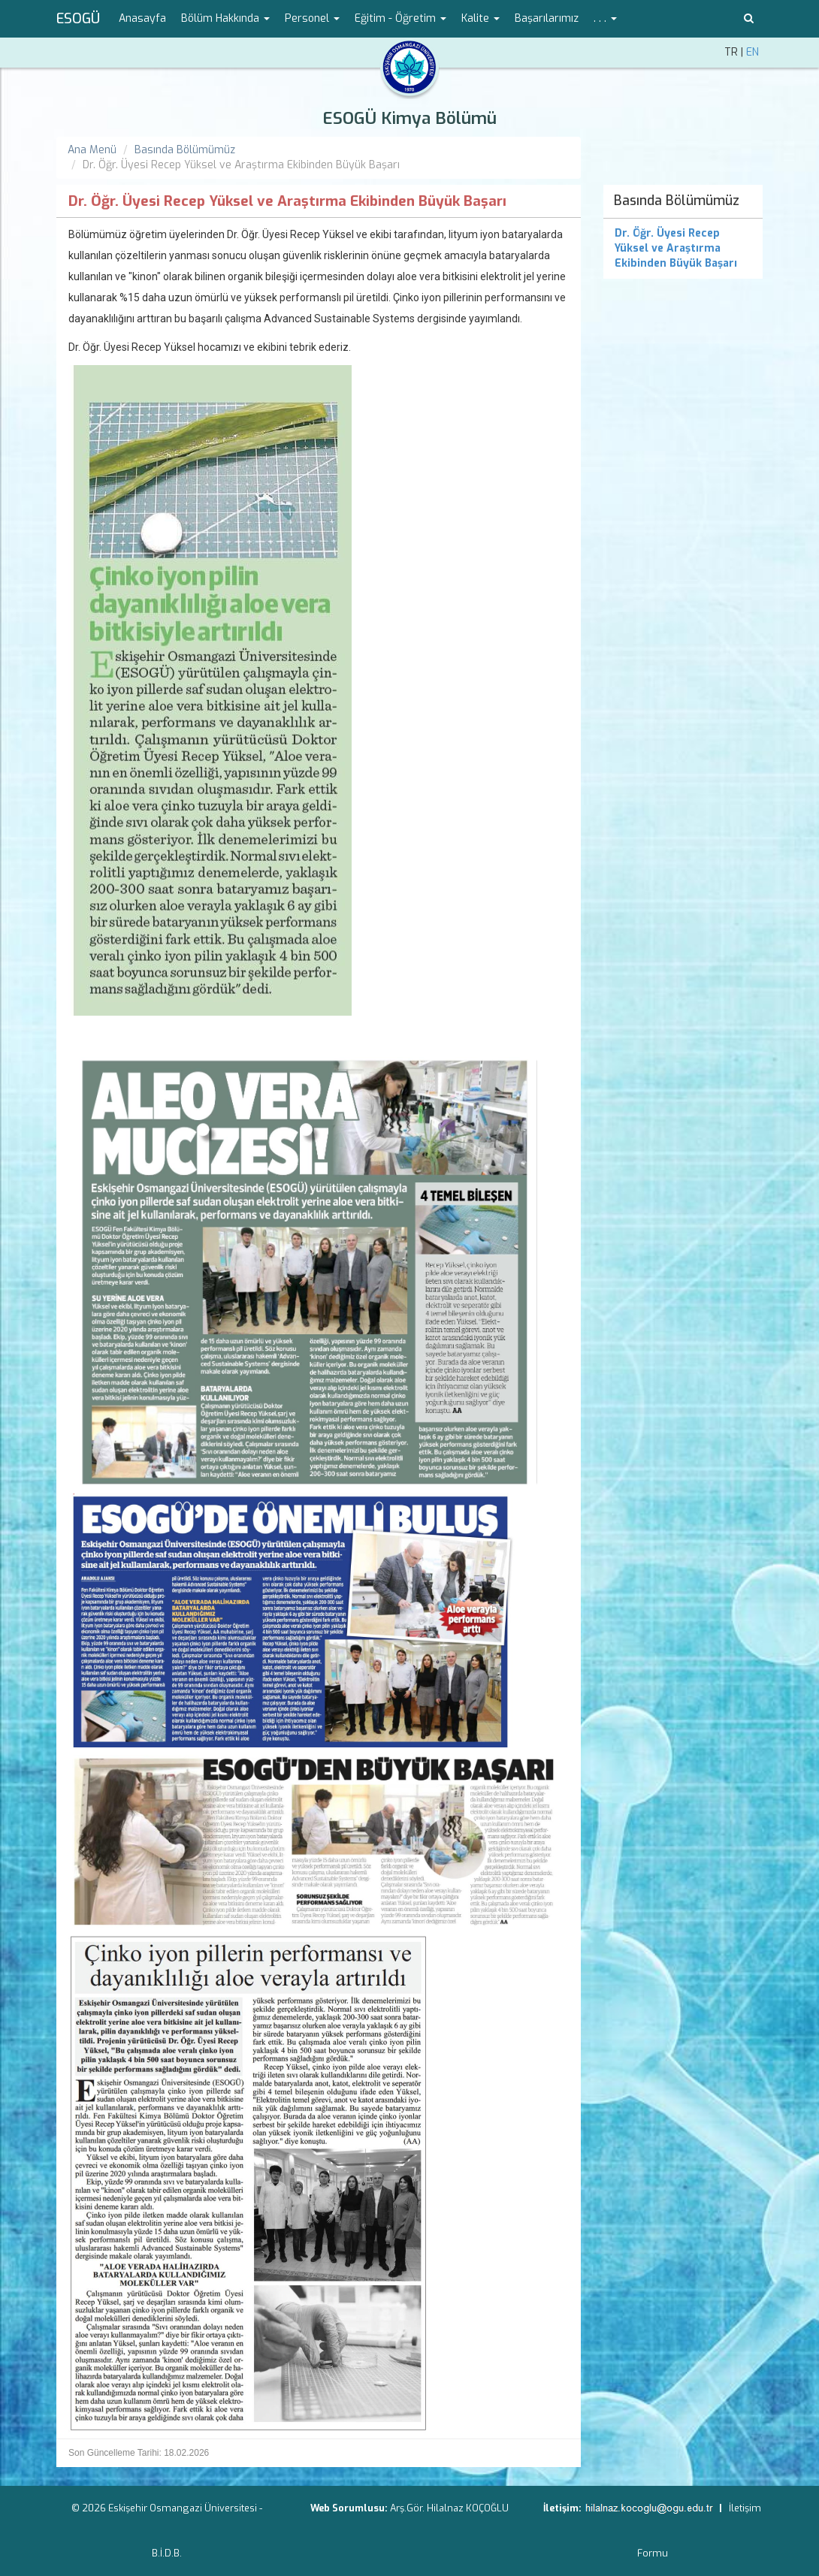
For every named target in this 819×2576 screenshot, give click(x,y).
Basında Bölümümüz (184, 150)
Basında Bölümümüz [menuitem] (676, 201)
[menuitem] (683, 249)
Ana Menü (92, 150)
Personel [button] (312, 18)
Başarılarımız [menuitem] (547, 18)
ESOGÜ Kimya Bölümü (409, 118)
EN (752, 52)
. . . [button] (605, 18)
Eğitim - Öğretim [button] (400, 18)
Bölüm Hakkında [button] (225, 18)
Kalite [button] (480, 18)
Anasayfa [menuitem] (142, 18)
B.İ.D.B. (167, 2553)
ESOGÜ (78, 19)
